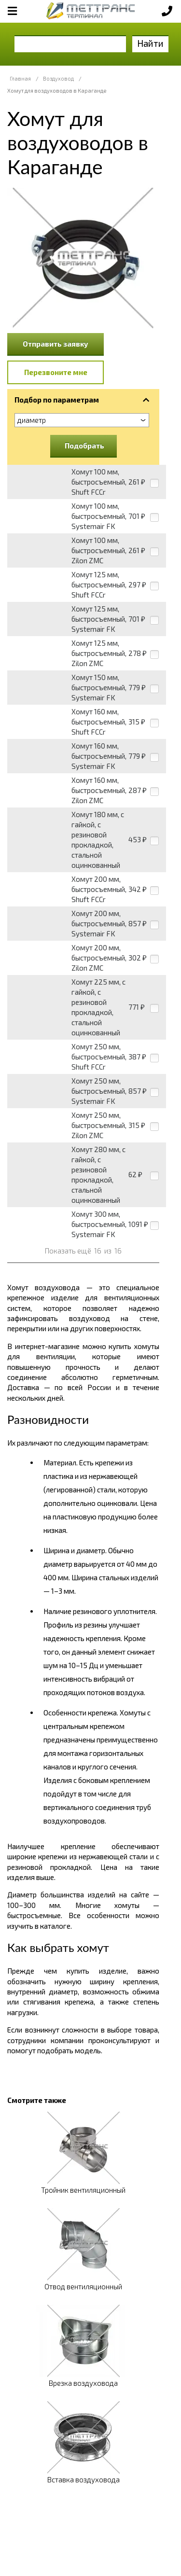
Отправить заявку (55, 343)
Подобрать (84, 445)
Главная (20, 78)
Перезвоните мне (55, 372)
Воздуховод (58, 78)
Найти (150, 43)
